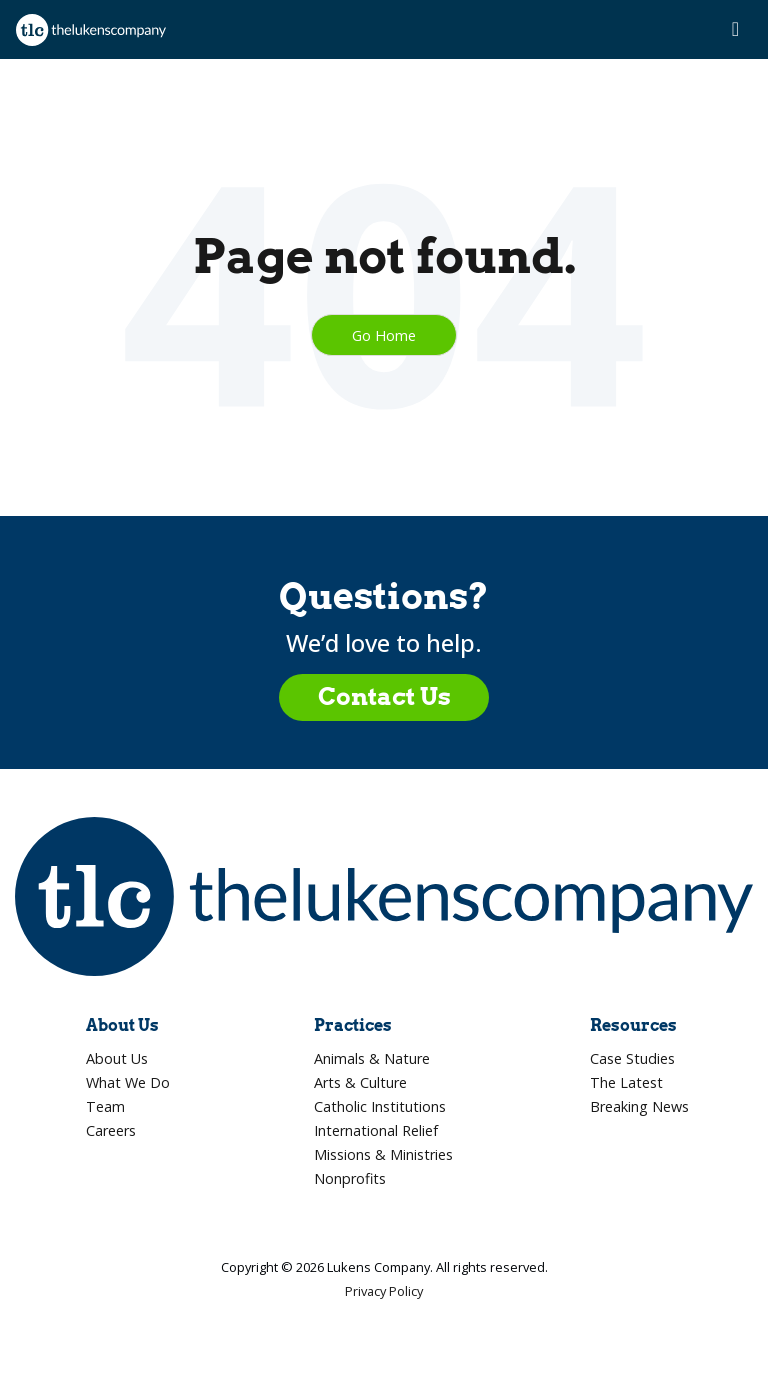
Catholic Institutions (380, 1106)
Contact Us (384, 696)
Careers (111, 1130)
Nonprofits (350, 1178)
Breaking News (639, 1106)
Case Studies (632, 1058)
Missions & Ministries (383, 1154)
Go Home (384, 335)
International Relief (376, 1130)
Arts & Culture (360, 1082)
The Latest (626, 1082)
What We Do (128, 1082)
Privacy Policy (384, 1291)
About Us (117, 1058)
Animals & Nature (372, 1058)
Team (105, 1106)
